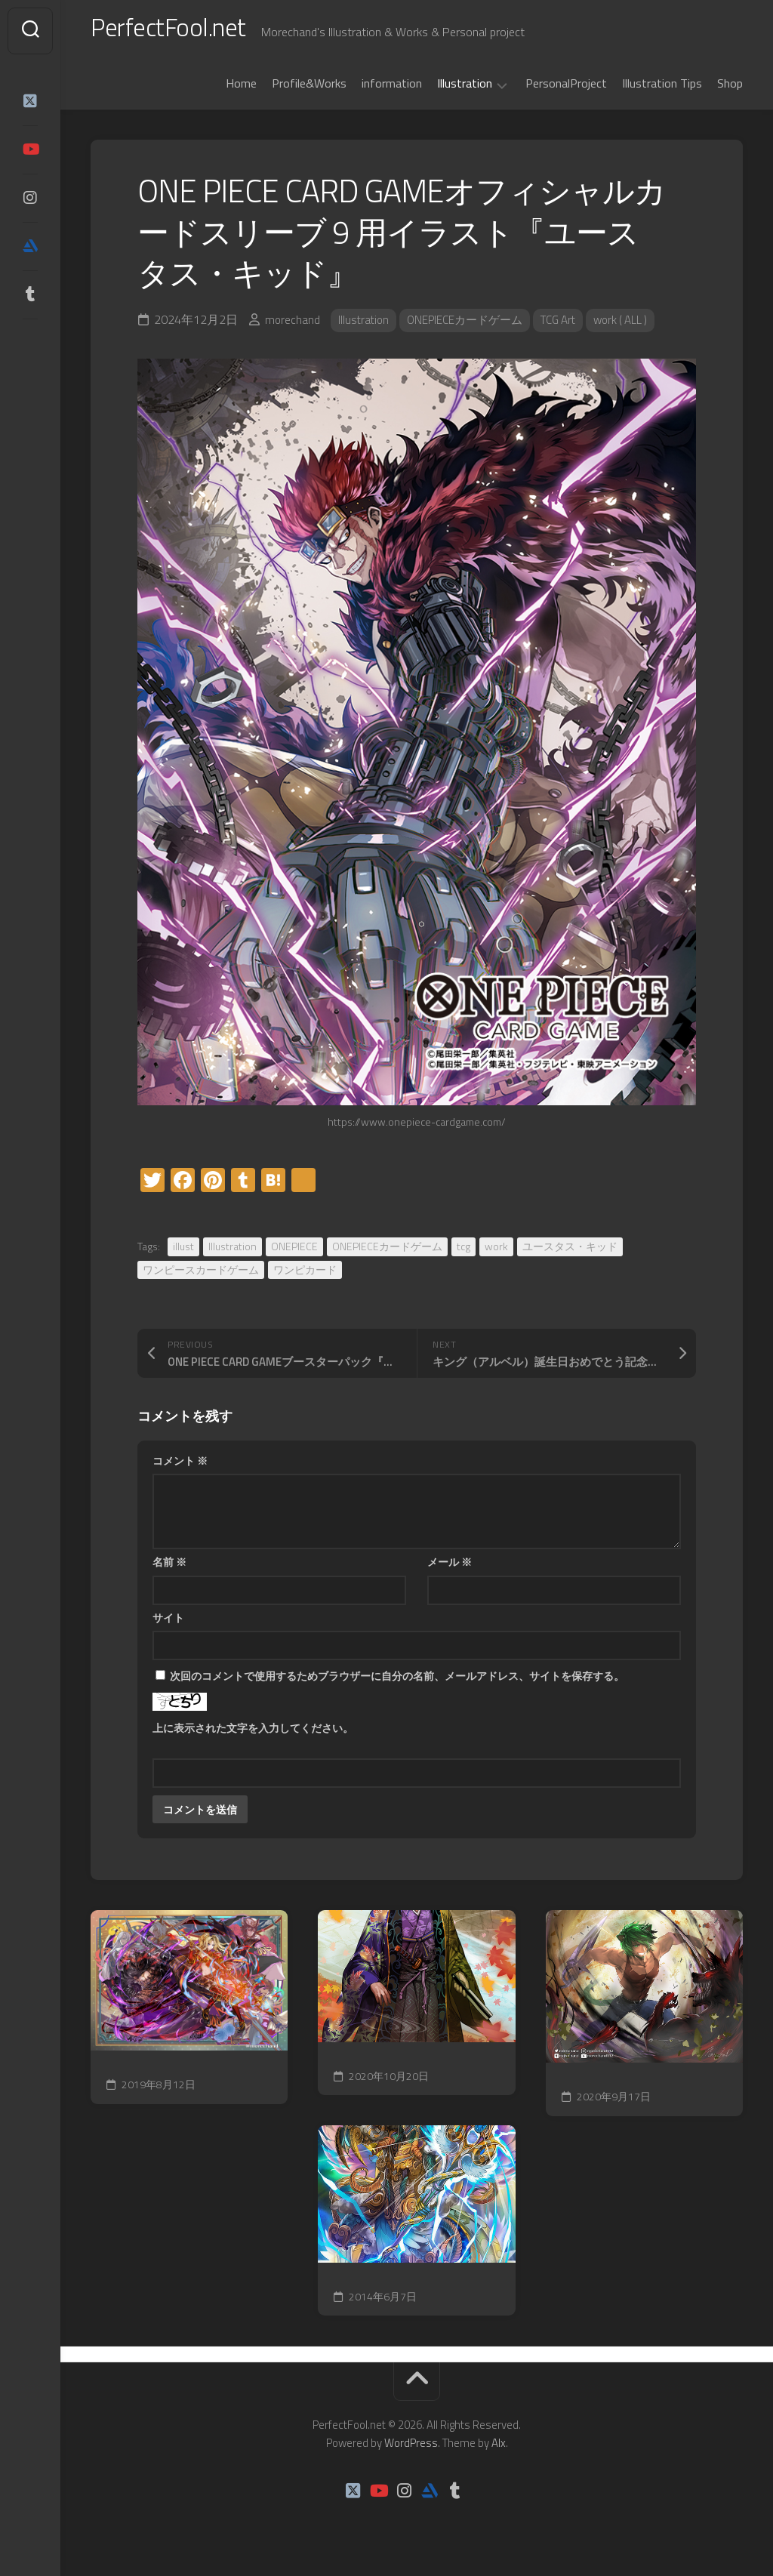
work (496, 1253)
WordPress (411, 2449)
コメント (180, 1467)
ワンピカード (305, 1276)
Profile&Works (309, 89)
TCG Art (571, 327)
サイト (168, 1624)
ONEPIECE (294, 1253)
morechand (293, 327)
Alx (498, 2449)
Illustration (464, 90)
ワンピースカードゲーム (201, 1276)
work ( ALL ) (638, 327)
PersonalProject (566, 89)
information (392, 89)
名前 (169, 1568)
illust (183, 1253)
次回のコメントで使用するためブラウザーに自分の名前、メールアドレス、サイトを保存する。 (397, 1682)
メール (449, 1568)
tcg (463, 1253)
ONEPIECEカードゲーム (471, 327)
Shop (730, 89)
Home (241, 89)
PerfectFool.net (176, 30)
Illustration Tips (662, 89)
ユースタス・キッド (569, 1253)
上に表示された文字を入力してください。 (252, 1734)
